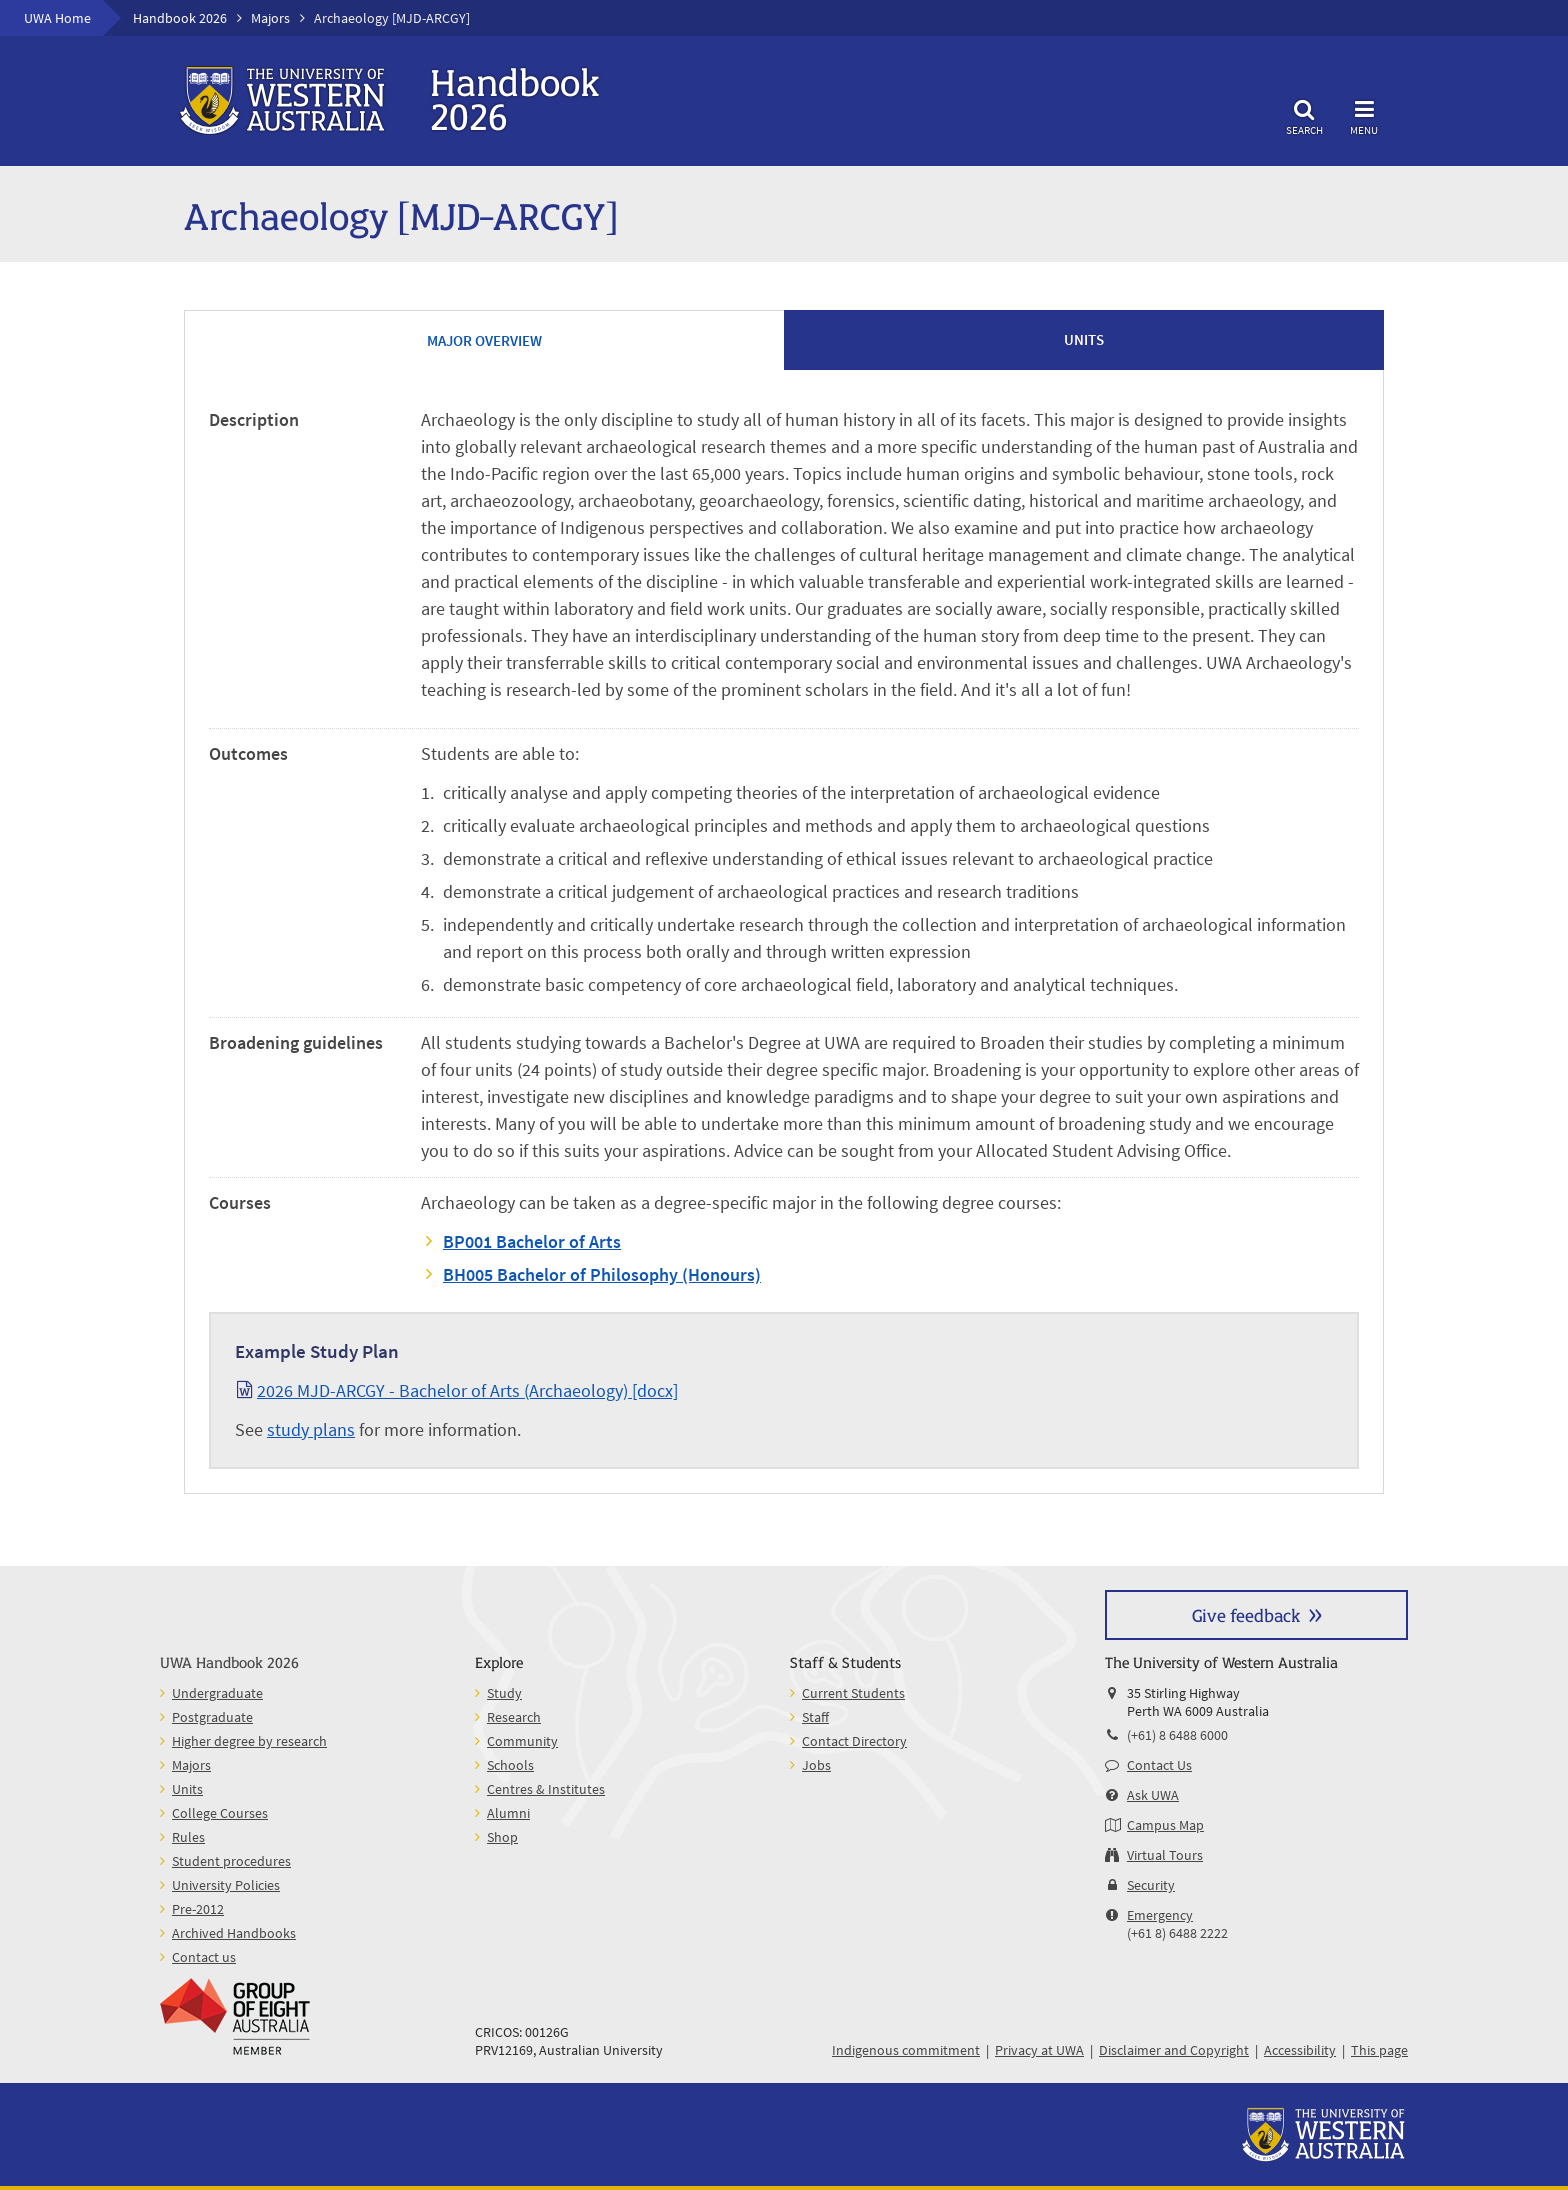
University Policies (226, 1885)
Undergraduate (217, 1693)
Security (1151, 1885)
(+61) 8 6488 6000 (1177, 1735)
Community (522, 1741)
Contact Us (1159, 1765)
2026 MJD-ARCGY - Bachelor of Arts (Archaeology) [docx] (467, 1390)
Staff (815, 1717)
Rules (188, 1837)
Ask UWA (1153, 1795)
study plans (311, 1429)
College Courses (220, 1813)
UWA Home (57, 18)
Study (504, 1693)
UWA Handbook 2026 (229, 1661)
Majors (270, 18)
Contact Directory (854, 1741)
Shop (502, 1837)
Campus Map (1165, 1825)
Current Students (853, 1693)
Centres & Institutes (546, 1789)
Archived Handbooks (234, 1933)
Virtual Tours (1165, 1855)
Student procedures (231, 1861)
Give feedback (1246, 1614)
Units (187, 1789)
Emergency (1160, 1915)
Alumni (508, 1813)
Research (514, 1717)
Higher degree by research (249, 1741)
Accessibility (1300, 2050)
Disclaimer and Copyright (1174, 2050)
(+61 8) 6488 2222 (1177, 1933)
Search (1304, 114)
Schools (510, 1765)
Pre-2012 (198, 1909)
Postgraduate (212, 1717)
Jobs (816, 1765)
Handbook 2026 (180, 18)
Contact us (204, 1957)
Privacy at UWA (1039, 2050)
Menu (1364, 114)
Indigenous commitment (906, 2050)
